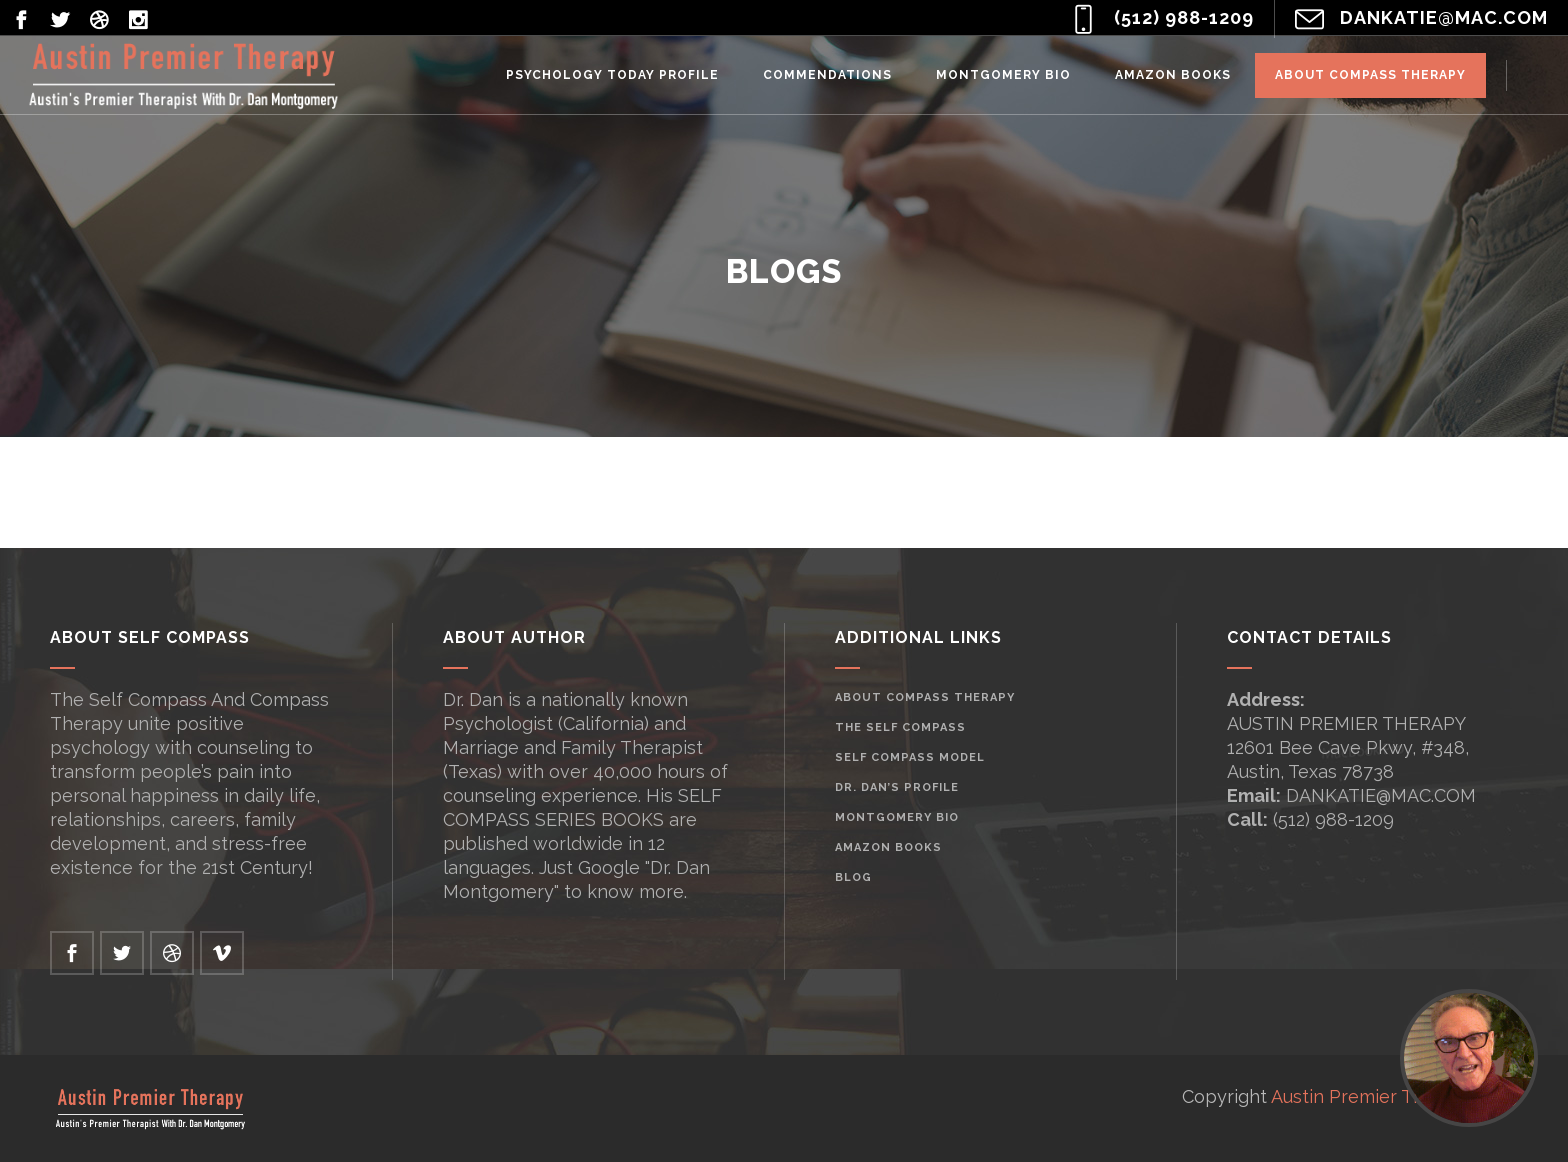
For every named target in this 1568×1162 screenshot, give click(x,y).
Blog (853, 877)
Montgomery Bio (897, 817)
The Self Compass (900, 727)
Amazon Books (888, 847)
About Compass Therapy (925, 697)
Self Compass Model (910, 757)
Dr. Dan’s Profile (897, 787)
